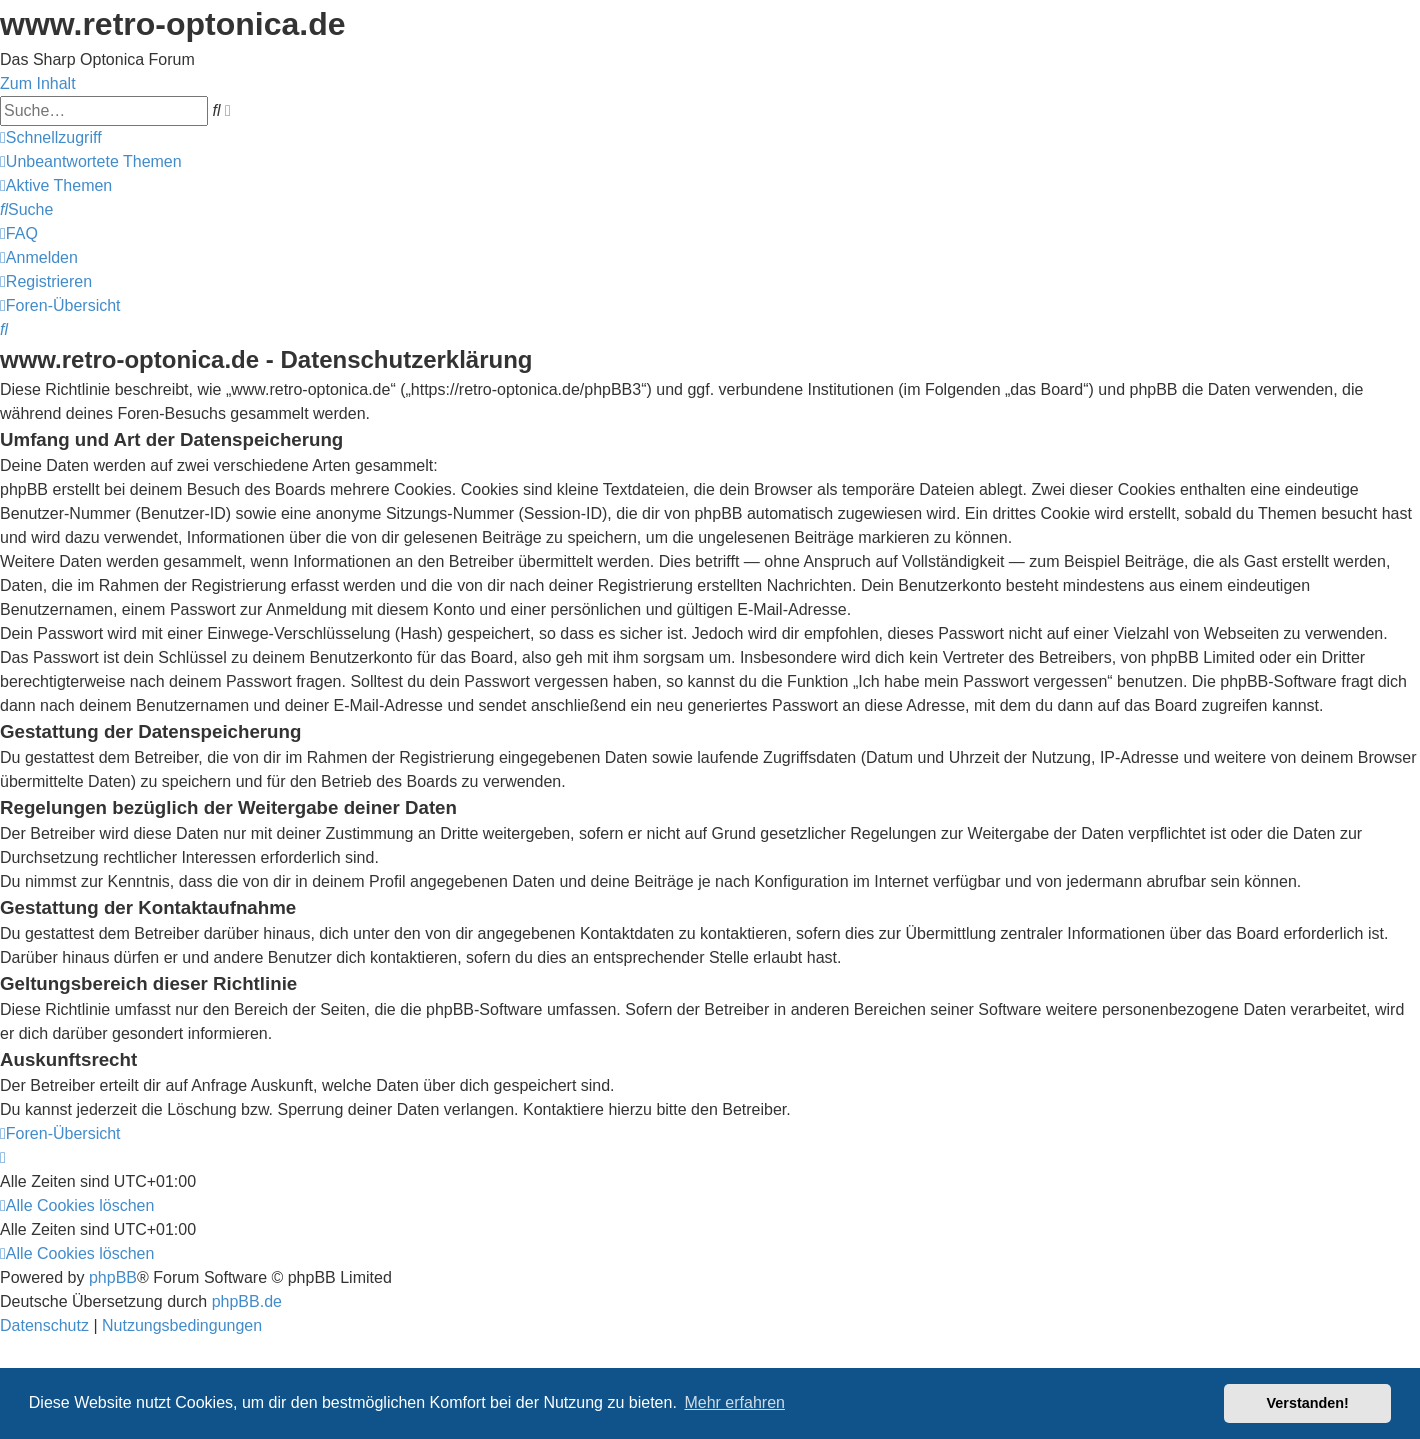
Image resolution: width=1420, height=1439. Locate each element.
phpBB (113, 1277)
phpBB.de (247, 1301)
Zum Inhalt (38, 83)
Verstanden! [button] (1308, 1403)
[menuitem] (91, 161)
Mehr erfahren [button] (734, 1402)
